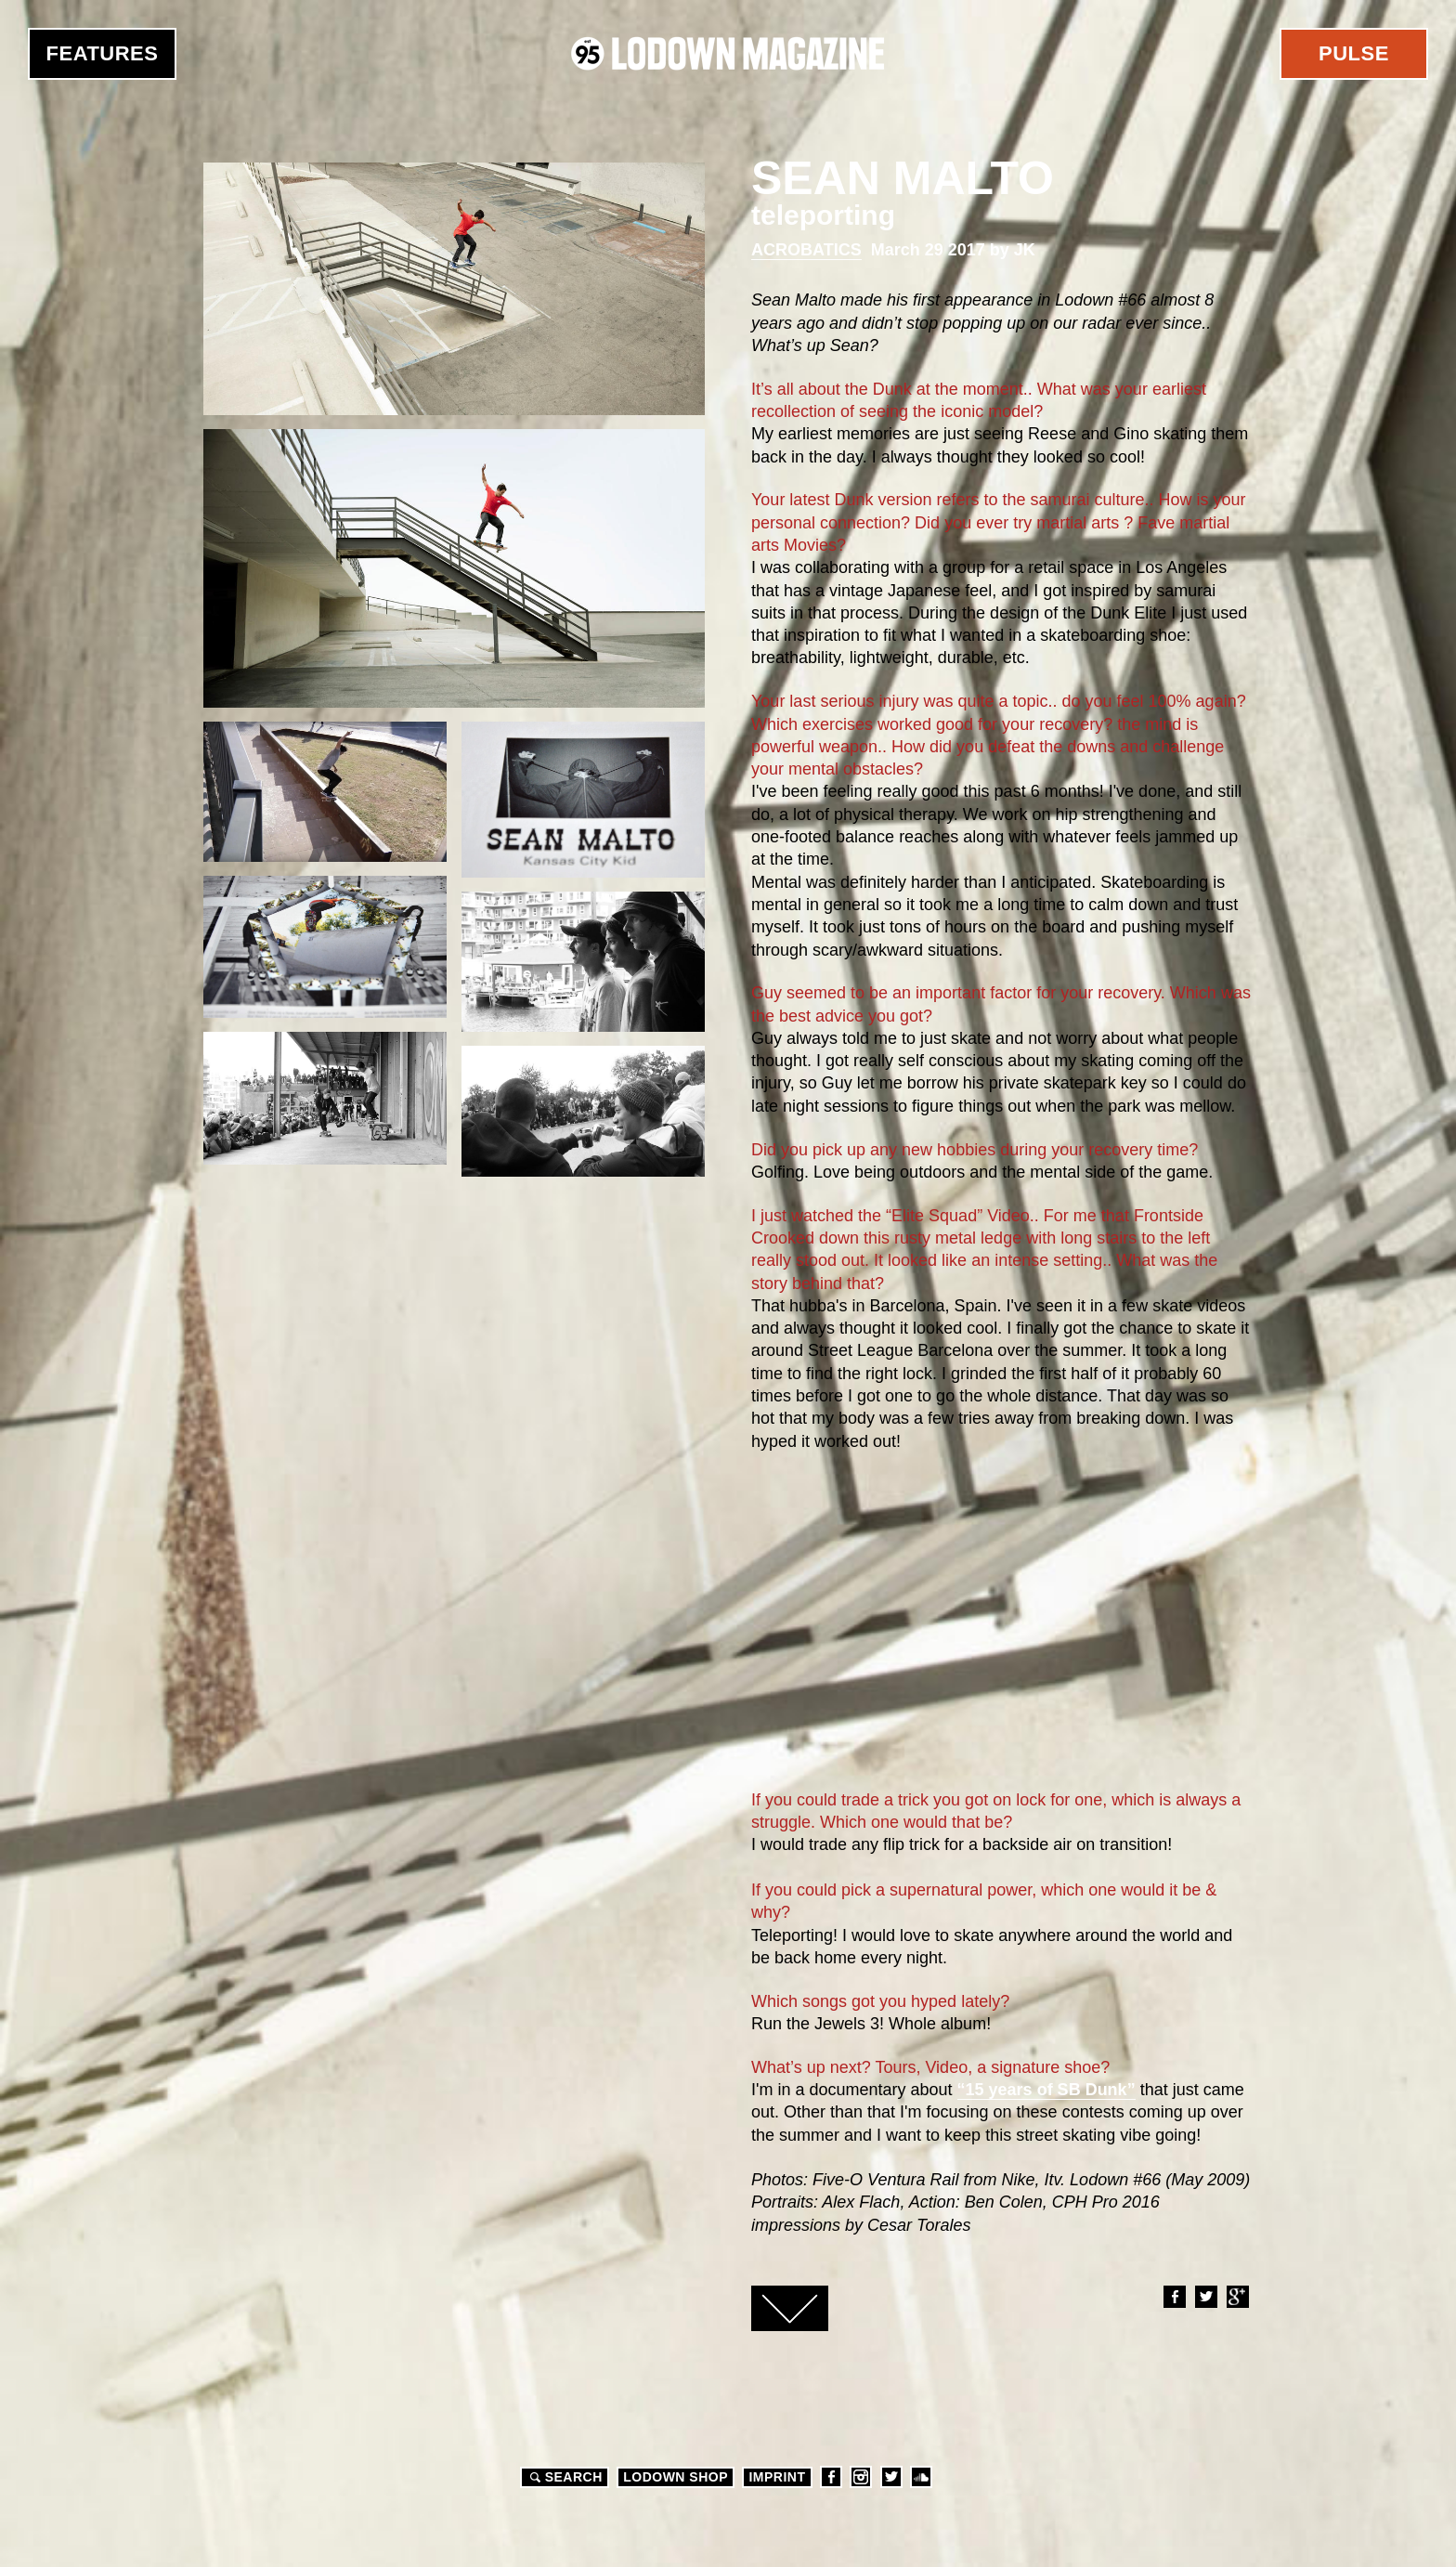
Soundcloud (921, 2477)
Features (102, 53)
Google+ (1237, 2296)
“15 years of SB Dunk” (1046, 2089)
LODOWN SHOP (675, 2476)
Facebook (1174, 2296)
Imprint (776, 2476)
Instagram (861, 2477)
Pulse (1354, 53)
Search (564, 2477)
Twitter (1205, 2296)
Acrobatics (806, 250)
